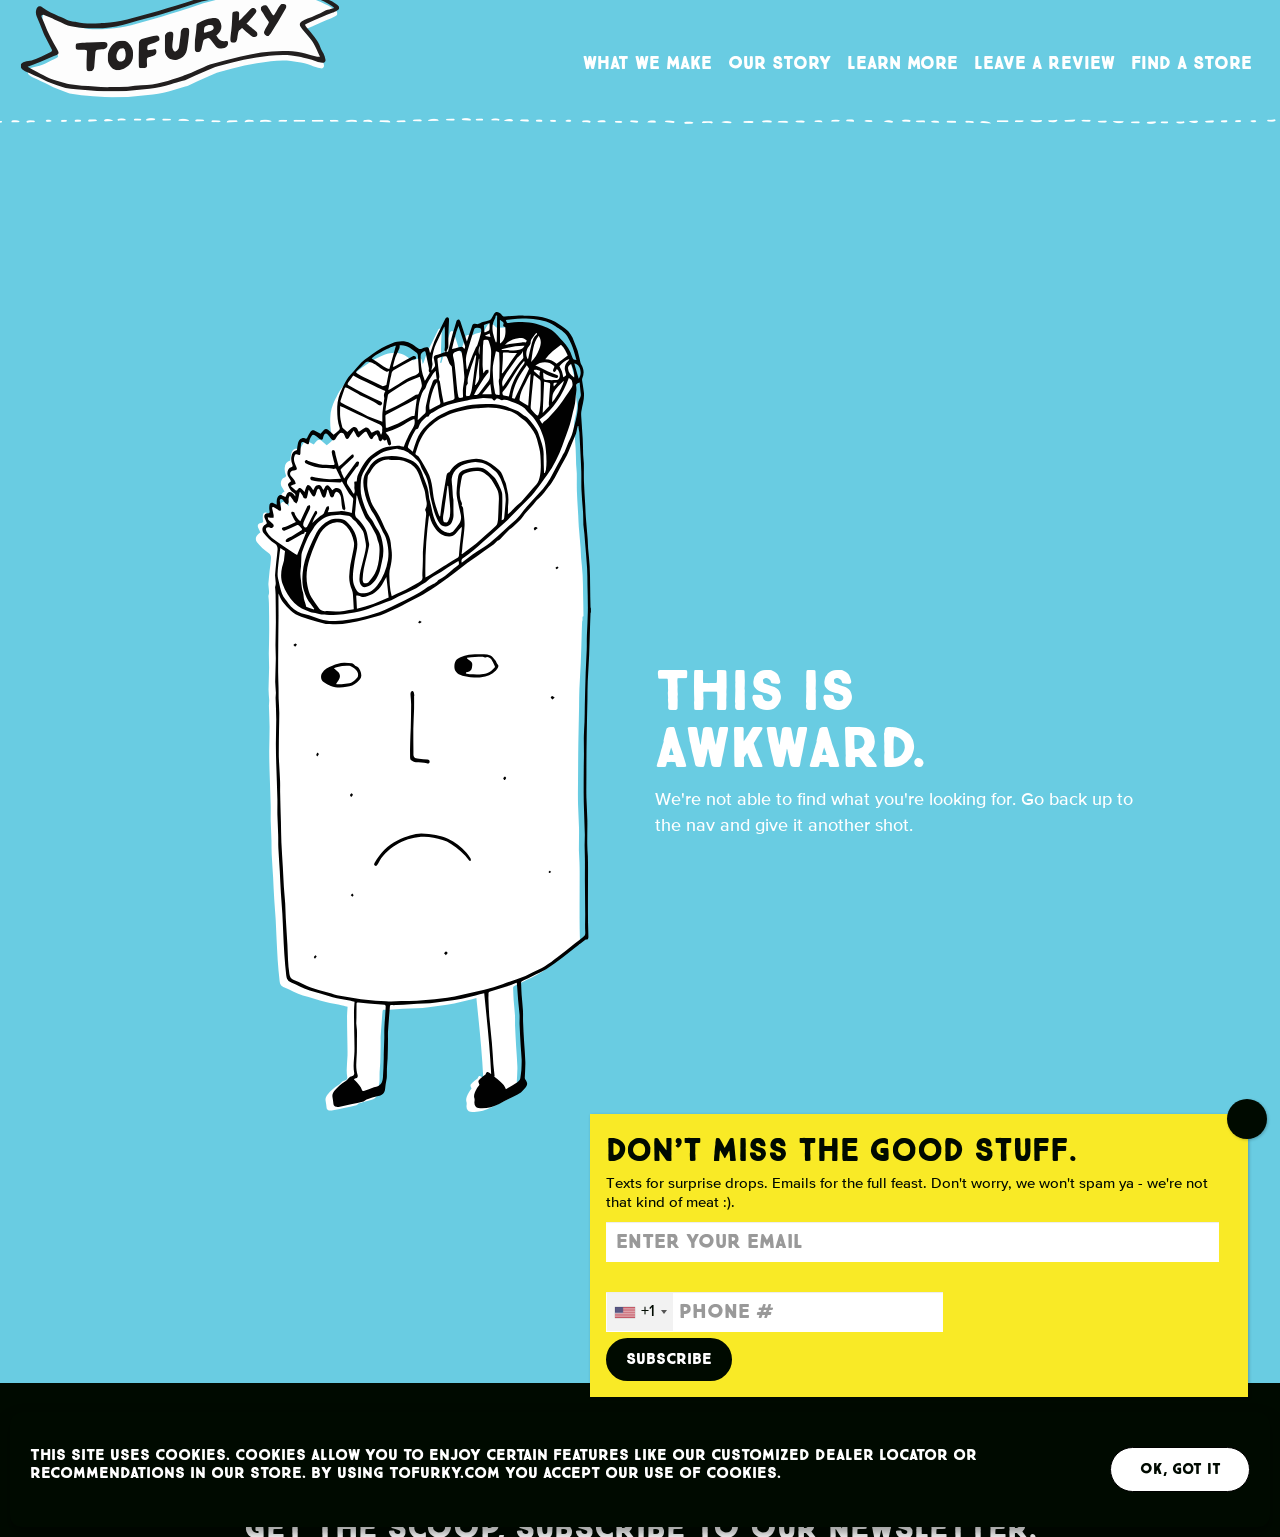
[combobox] (640, 1312)
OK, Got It (1180, 1469)
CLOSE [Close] (1247, 1119)
